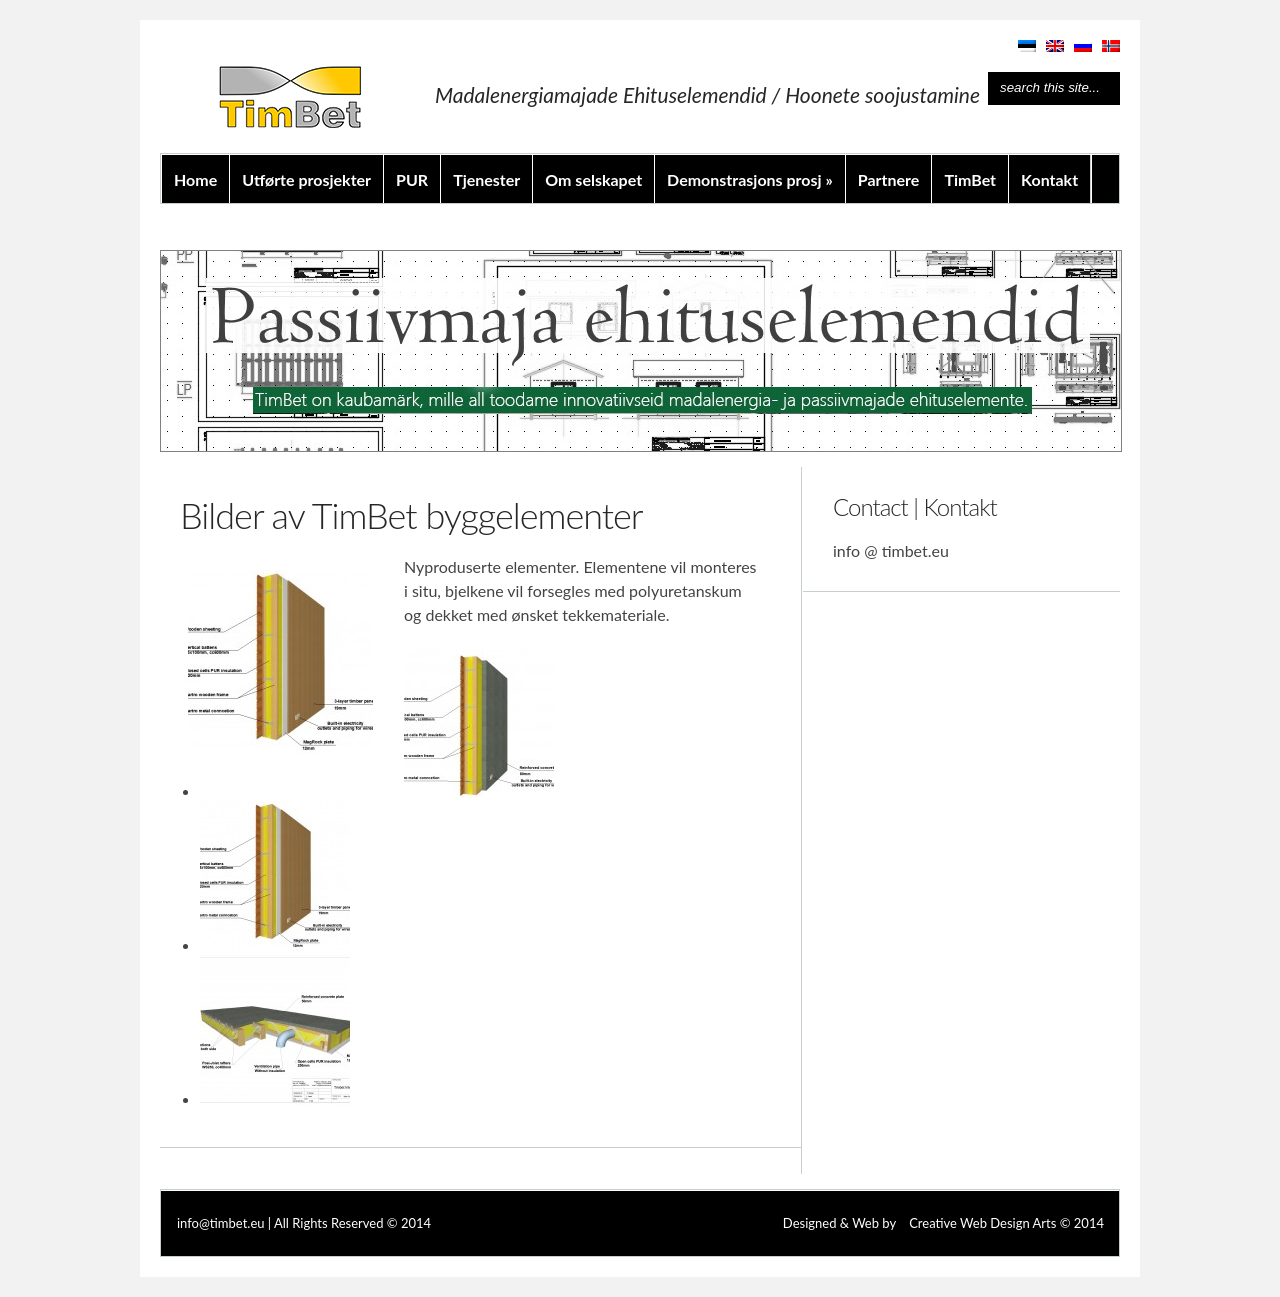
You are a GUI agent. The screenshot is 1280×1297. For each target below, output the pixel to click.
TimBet (970, 179)
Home (195, 179)
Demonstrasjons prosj (750, 179)
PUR (412, 179)
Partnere (889, 179)
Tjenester (486, 179)
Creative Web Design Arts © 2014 (1006, 1223)
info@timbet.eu (221, 1223)
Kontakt (1049, 179)
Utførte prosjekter (306, 179)
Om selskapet (593, 179)
